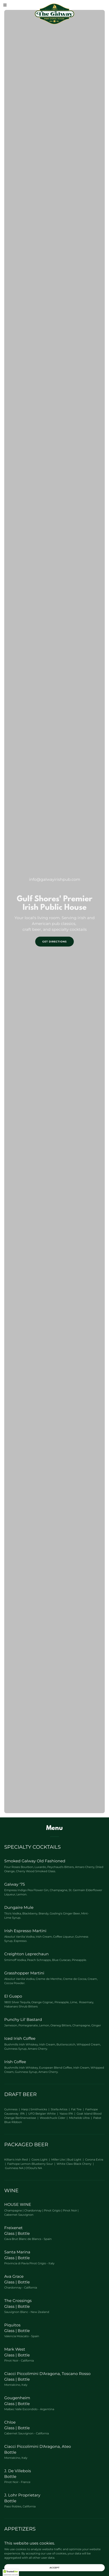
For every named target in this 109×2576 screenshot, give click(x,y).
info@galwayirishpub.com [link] (54, 879)
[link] (54, 5)
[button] (9, 4)
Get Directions (54, 941)
